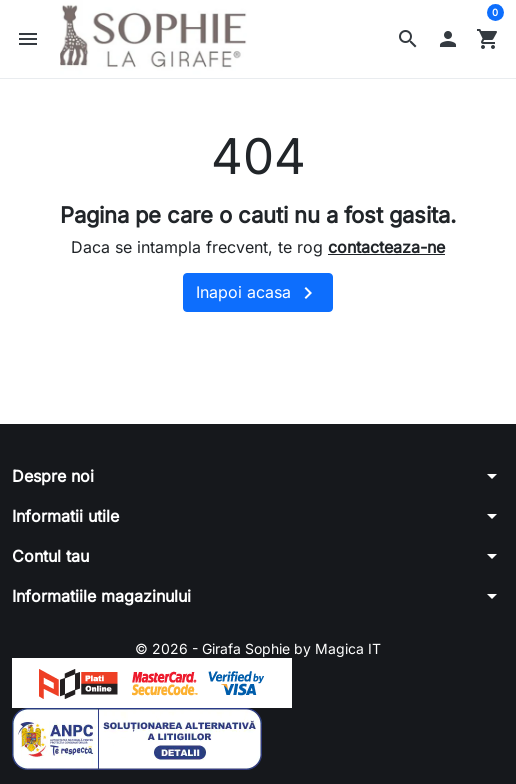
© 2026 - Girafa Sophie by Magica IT (258, 648)
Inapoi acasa (258, 293)
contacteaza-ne (386, 247)
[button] (408, 39)
